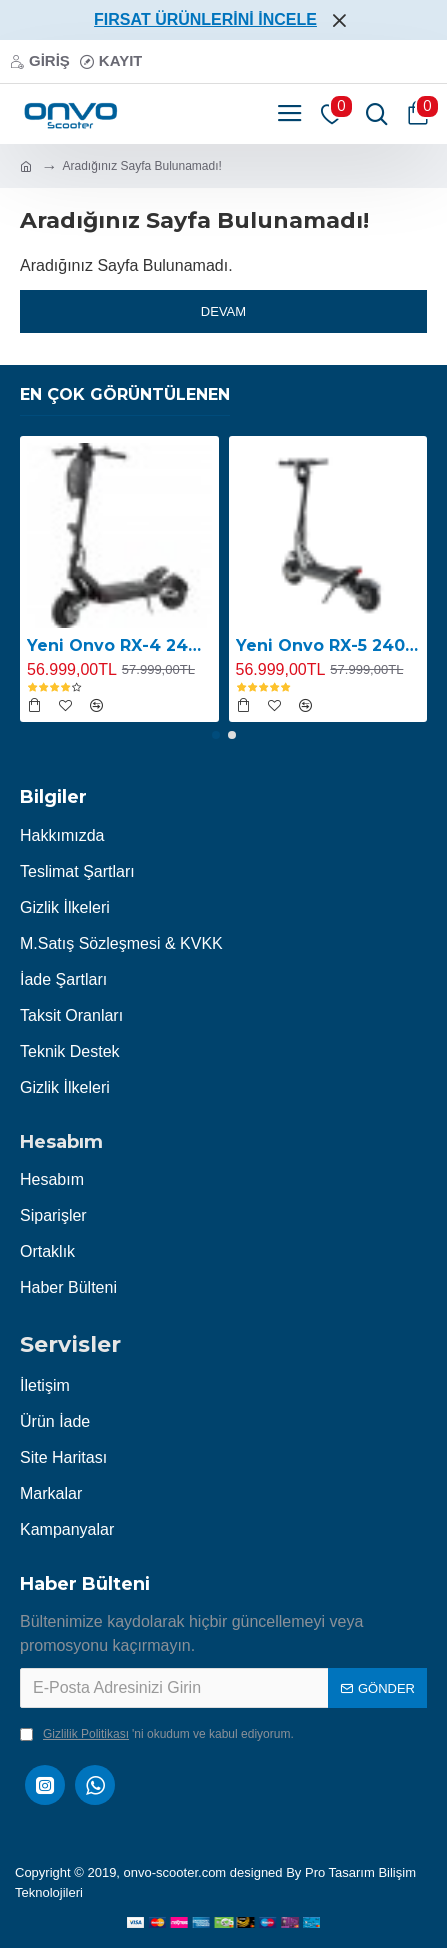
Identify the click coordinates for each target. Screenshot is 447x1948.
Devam (223, 311)
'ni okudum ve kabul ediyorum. (157, 1734)
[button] (216, 735)
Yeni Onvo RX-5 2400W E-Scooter (328, 645)
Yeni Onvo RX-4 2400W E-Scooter (119, 645)
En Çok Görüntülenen (125, 394)
